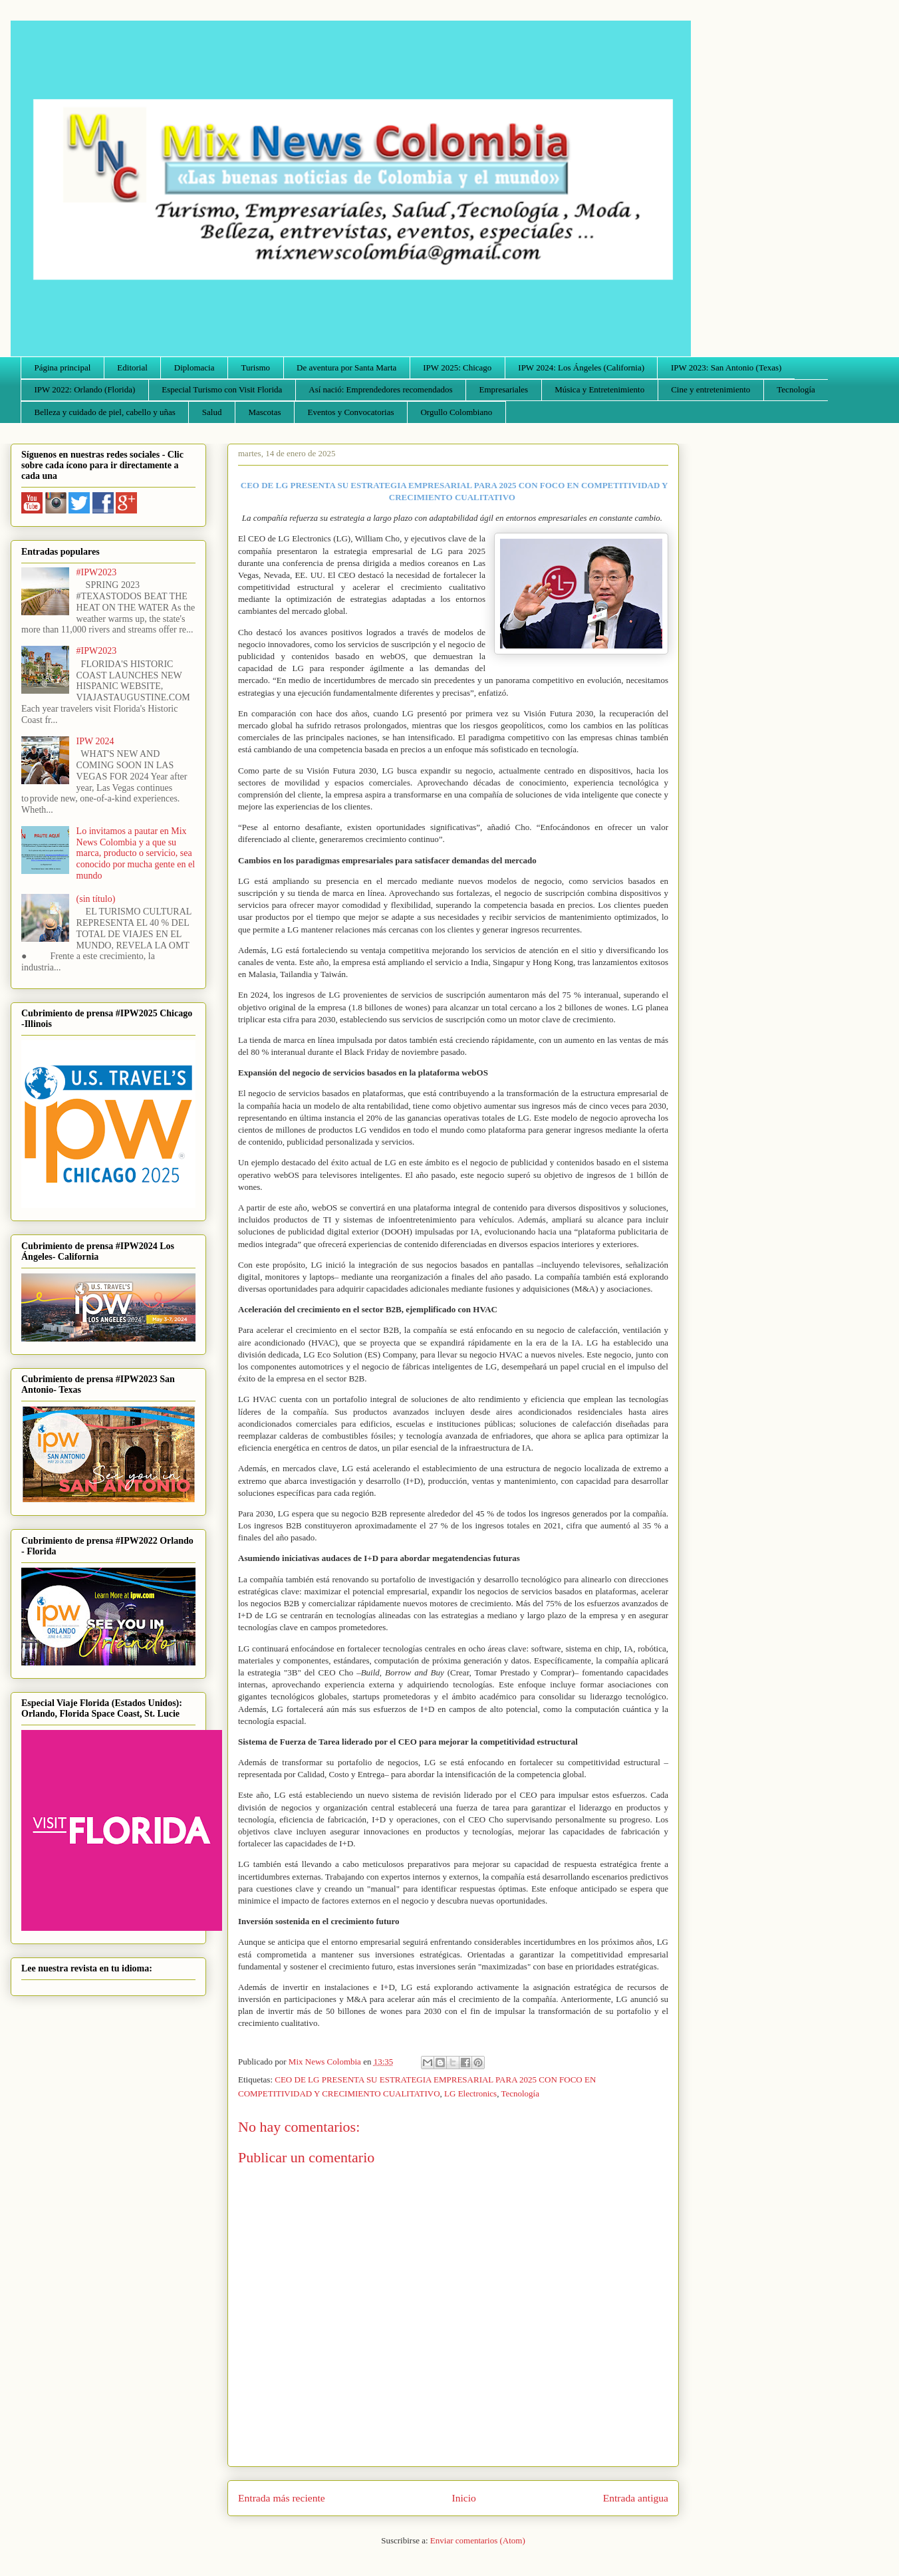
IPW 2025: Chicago (457, 367)
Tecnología (796, 389)
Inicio (464, 2498)
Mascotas (264, 412)
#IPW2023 (96, 572)
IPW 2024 (95, 741)
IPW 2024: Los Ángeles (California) (581, 367)
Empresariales (504, 389)
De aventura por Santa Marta (346, 367)
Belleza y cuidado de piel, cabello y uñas (105, 412)
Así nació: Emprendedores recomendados (380, 389)
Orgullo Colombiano (456, 412)
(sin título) (96, 899)
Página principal (63, 367)
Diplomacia (194, 367)
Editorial (132, 367)
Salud (212, 412)
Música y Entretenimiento (599, 389)
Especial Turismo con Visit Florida (222, 389)
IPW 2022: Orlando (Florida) (85, 389)
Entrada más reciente (281, 2498)
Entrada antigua (635, 2498)
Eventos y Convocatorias (351, 412)
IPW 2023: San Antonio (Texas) (726, 367)
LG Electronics (470, 2093)
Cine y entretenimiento (710, 389)
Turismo (256, 367)
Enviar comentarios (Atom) (477, 2540)
